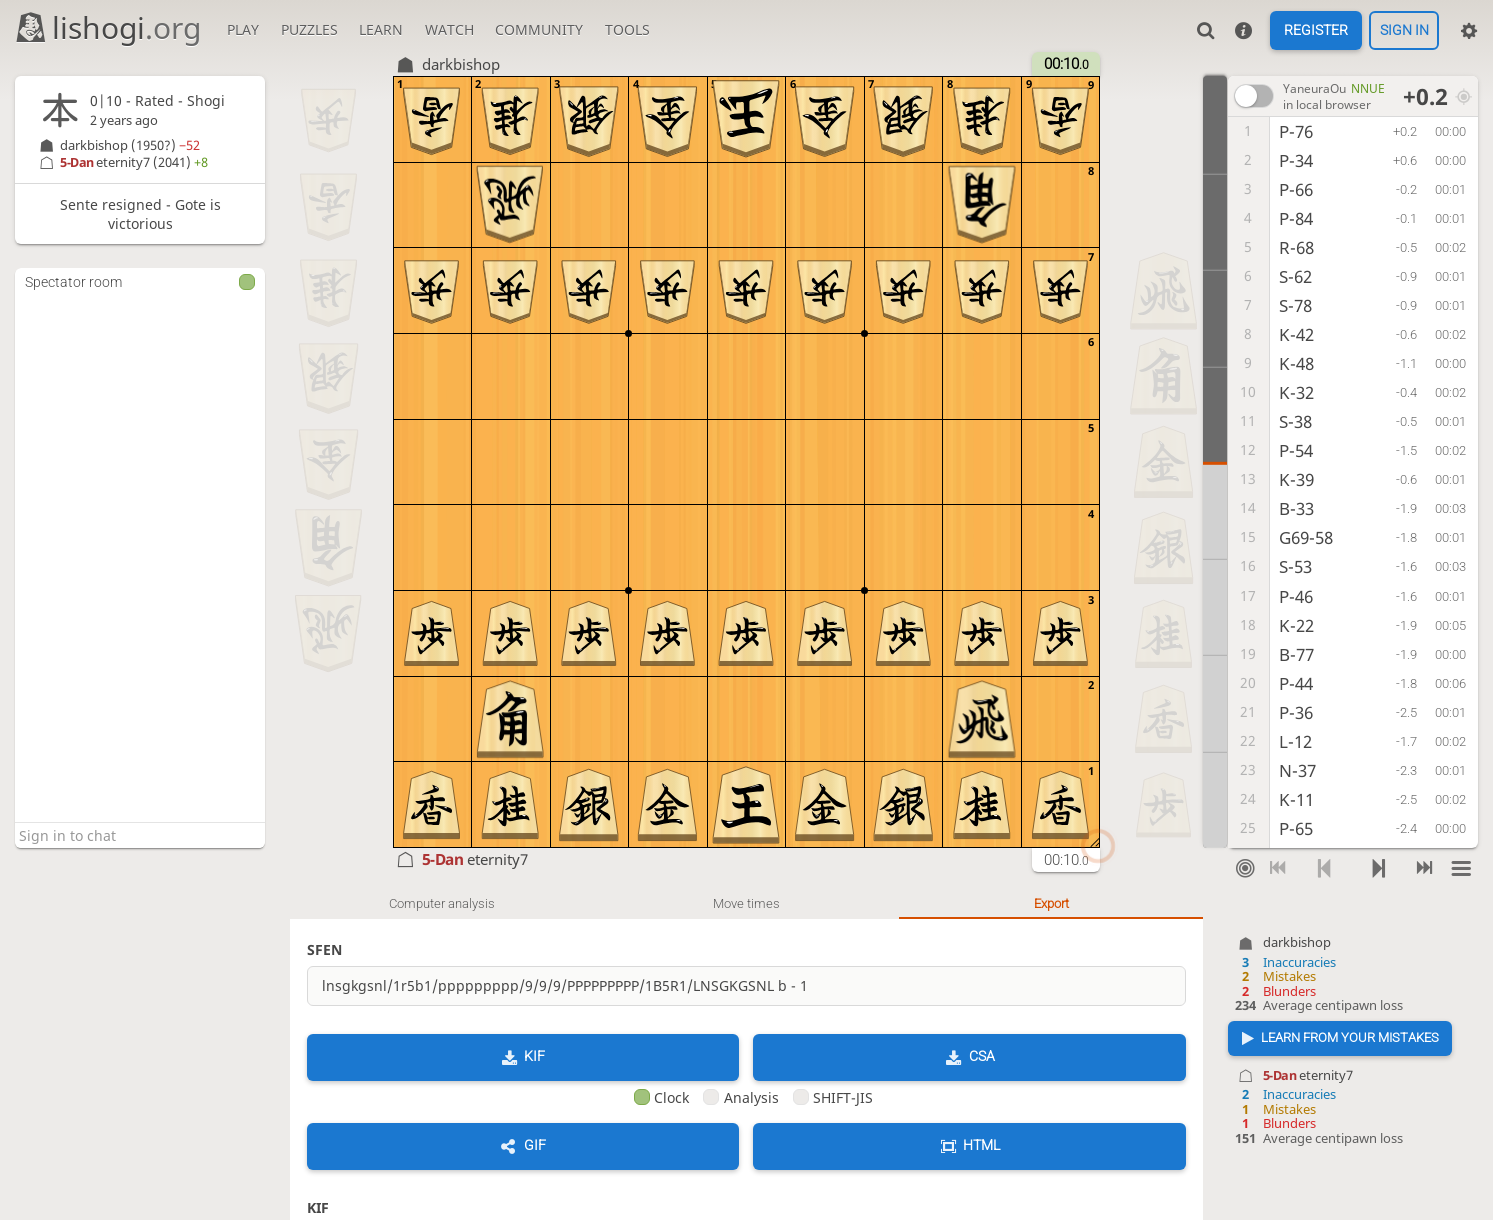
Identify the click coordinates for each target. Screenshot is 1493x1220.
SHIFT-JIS (833, 1097)
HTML (981, 1145)
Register (1316, 31)
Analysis (740, 1097)
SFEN (324, 949)
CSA (982, 1056)
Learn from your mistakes (1350, 1037)
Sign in (1404, 31)
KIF (534, 1056)
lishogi (107, 27)
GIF (535, 1145)
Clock (661, 1097)
